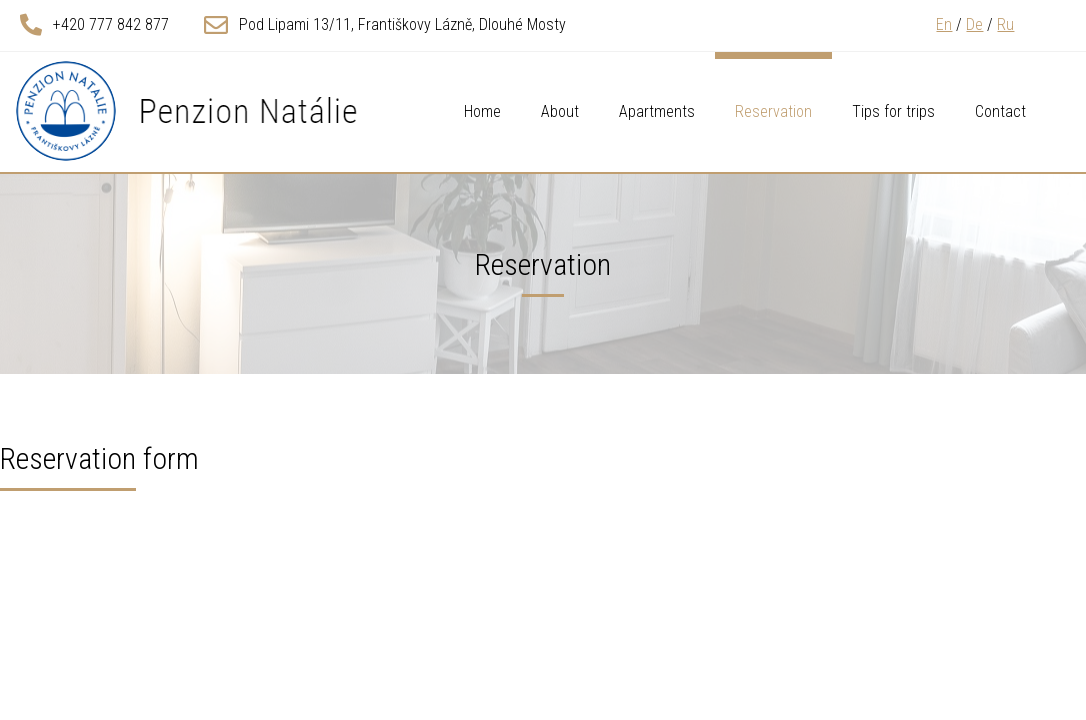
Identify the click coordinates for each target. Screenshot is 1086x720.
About (560, 111)
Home (482, 111)
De (974, 24)
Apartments (657, 111)
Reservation (773, 111)
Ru (1005, 24)
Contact (1000, 111)
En (944, 24)
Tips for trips (893, 111)
